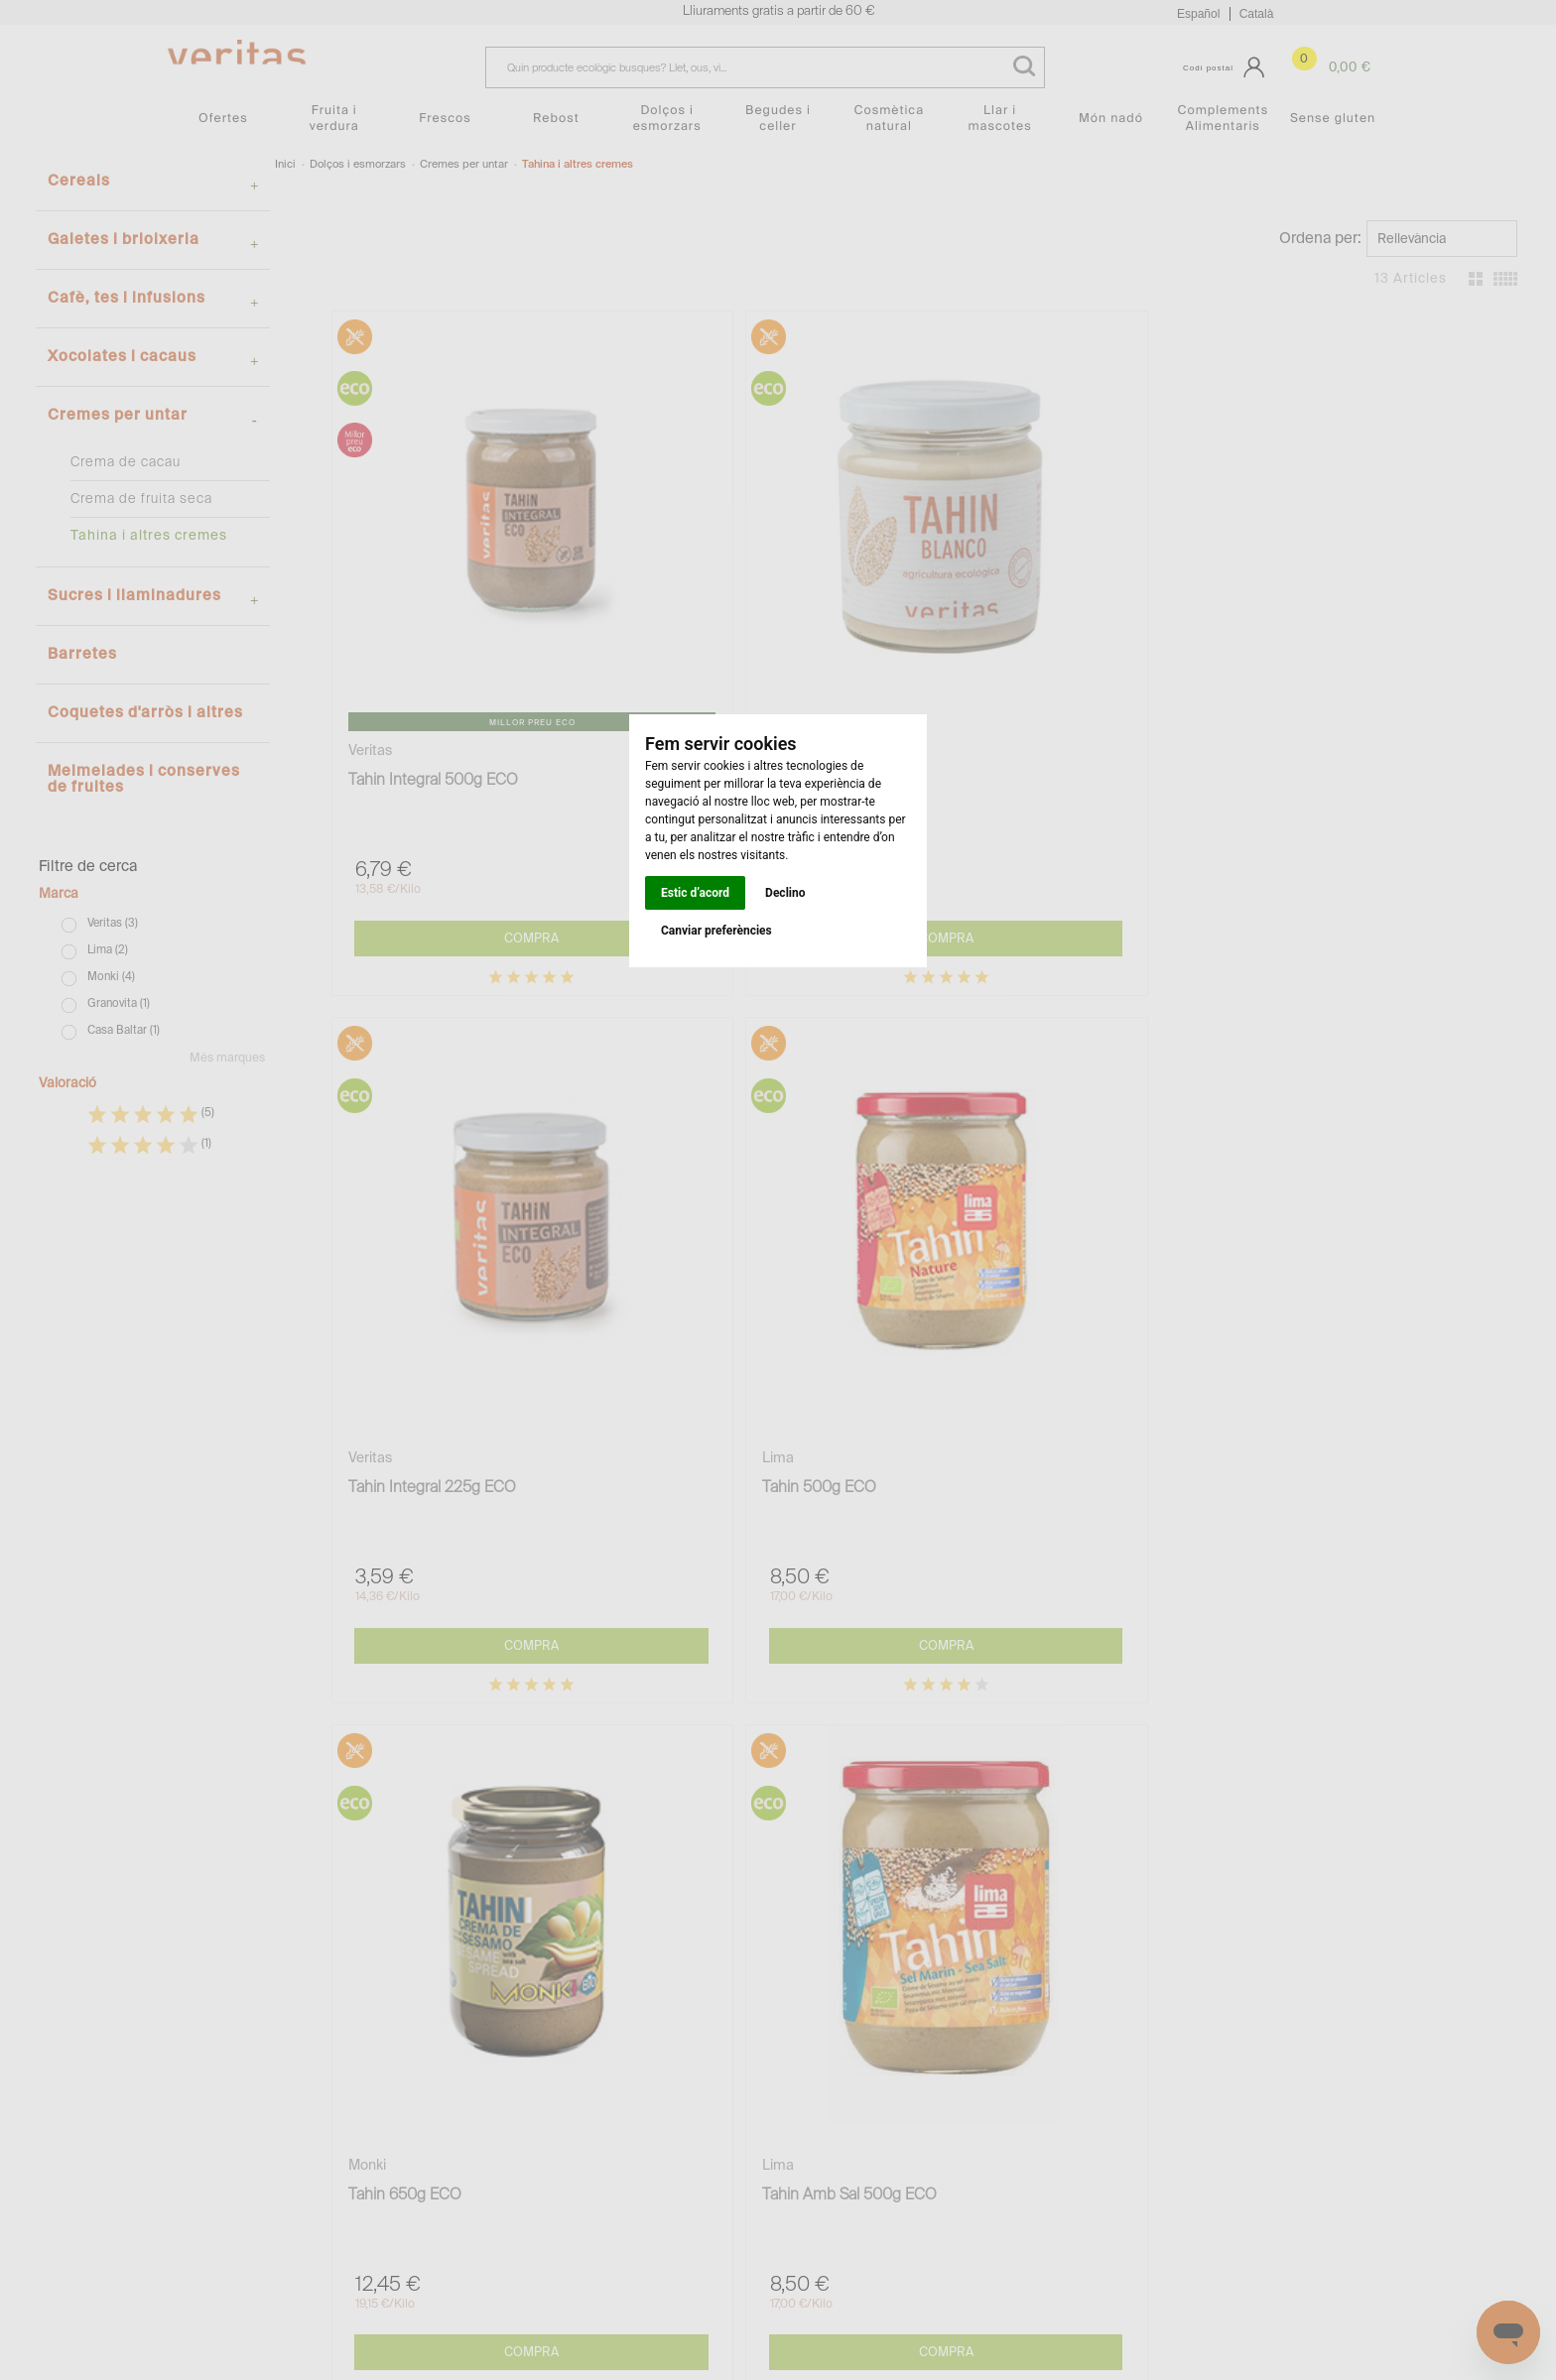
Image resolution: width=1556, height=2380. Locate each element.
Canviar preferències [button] (716, 931)
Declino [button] (785, 893)
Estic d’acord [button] (695, 893)
